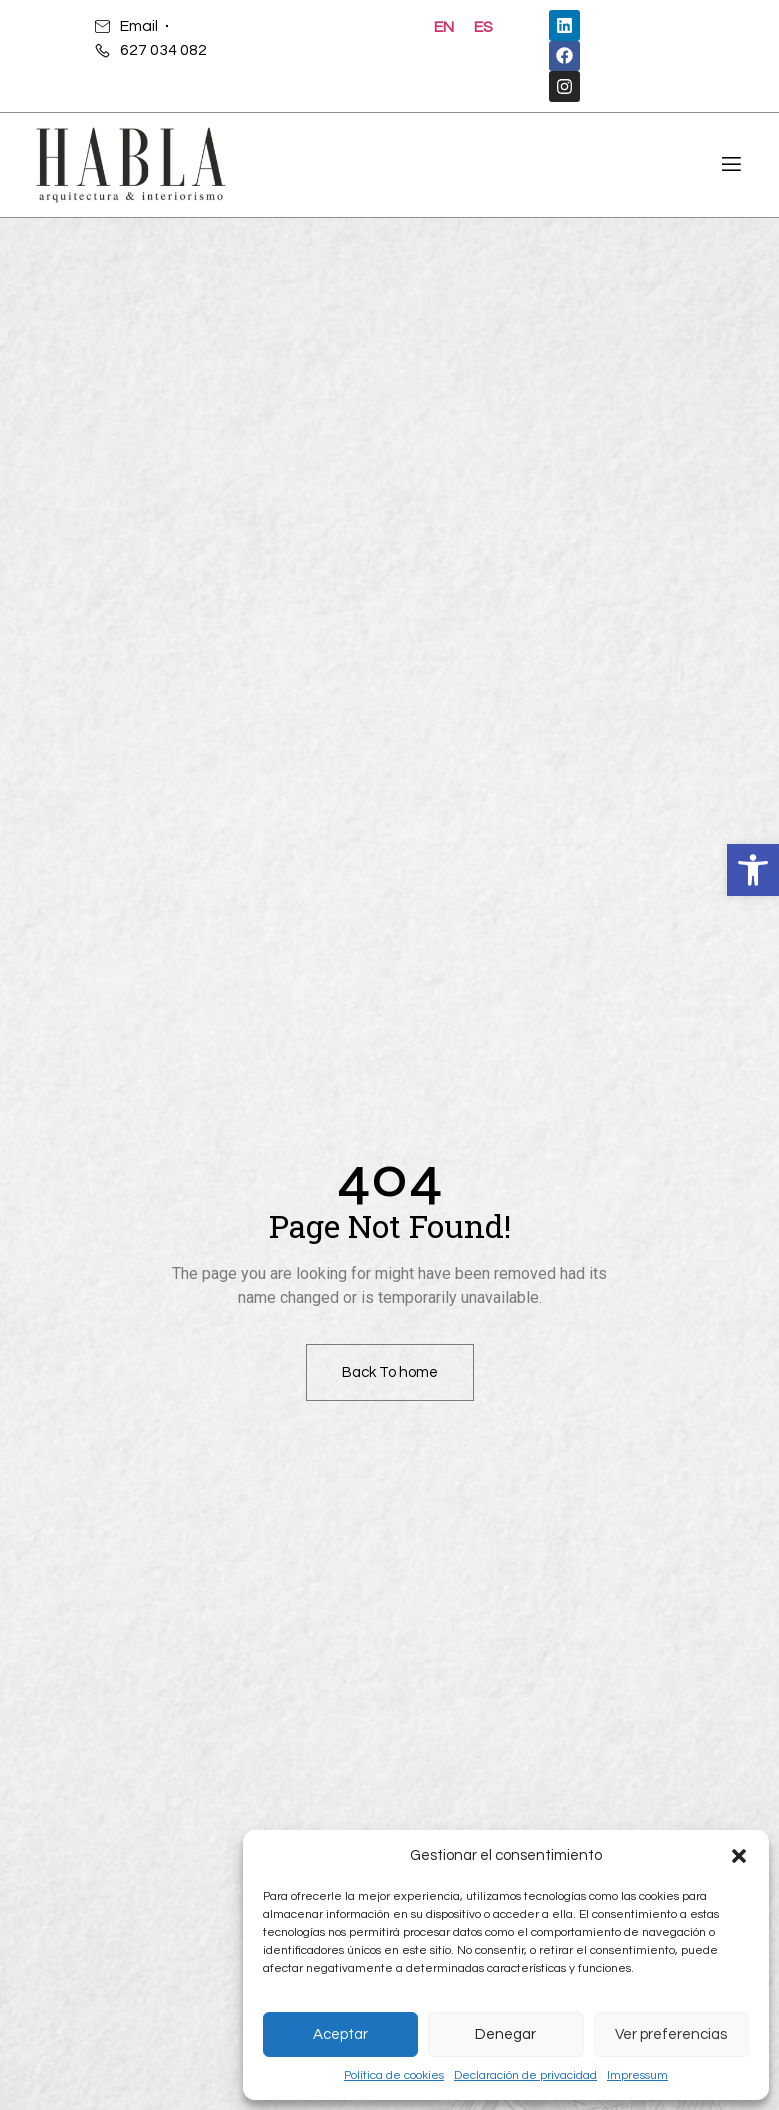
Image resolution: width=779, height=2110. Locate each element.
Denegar (505, 2034)
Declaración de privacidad (525, 2075)
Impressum (637, 2075)
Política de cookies (394, 2075)
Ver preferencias (671, 2034)
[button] (753, 870)
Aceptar (340, 2034)
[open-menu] (729, 167)
